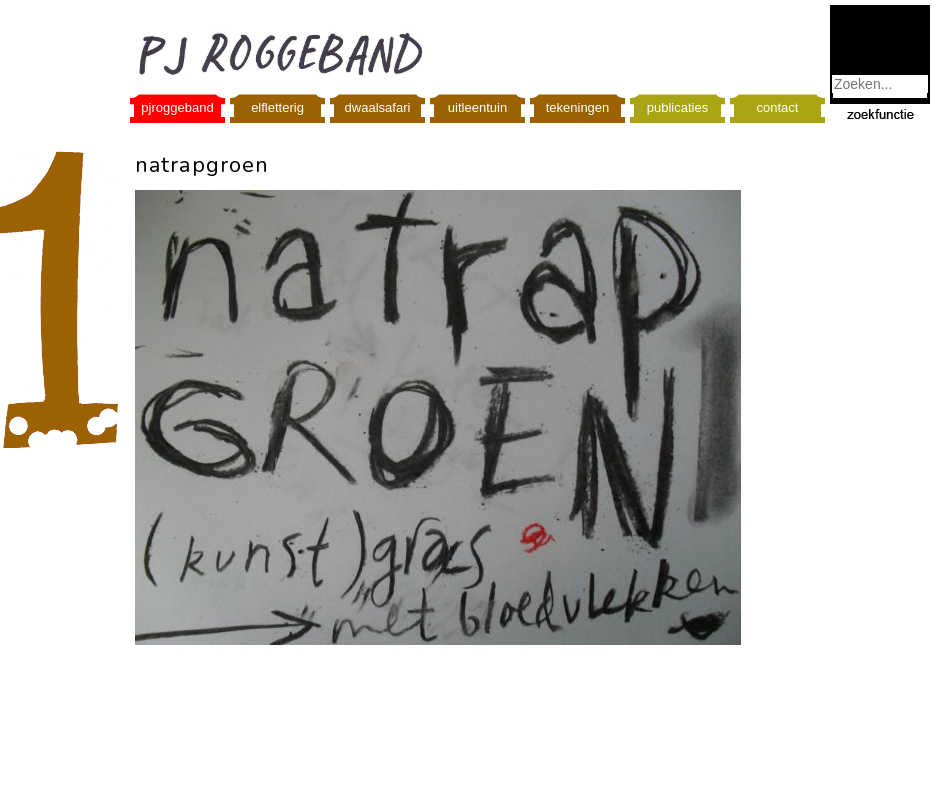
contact (778, 107)
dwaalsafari (378, 107)
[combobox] (880, 84)
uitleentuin (477, 107)
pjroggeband (177, 107)
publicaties (677, 107)
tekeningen (578, 107)
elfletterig (277, 107)
